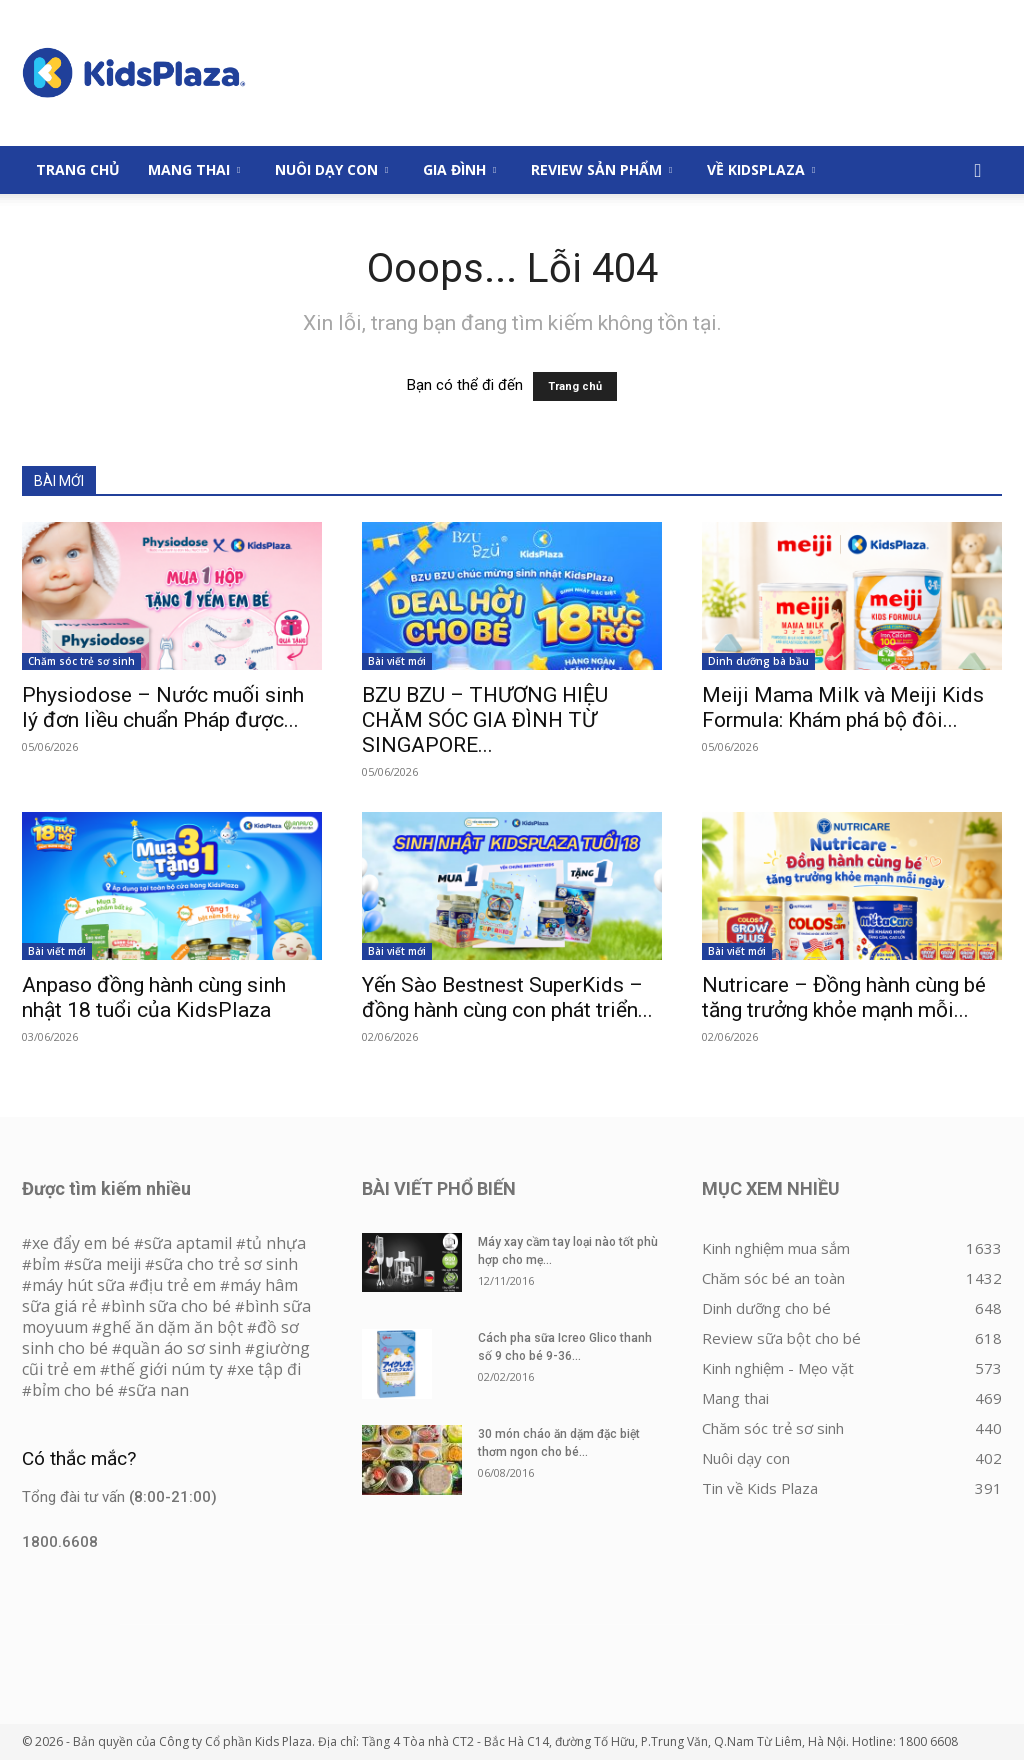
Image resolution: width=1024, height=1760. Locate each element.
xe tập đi (269, 1369)
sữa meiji (107, 1264)
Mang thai (194, 169)
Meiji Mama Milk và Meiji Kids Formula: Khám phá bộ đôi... (843, 707)
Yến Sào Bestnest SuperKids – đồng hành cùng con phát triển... (507, 997)
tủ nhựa (276, 1243)
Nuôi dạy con (331, 169)
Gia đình (459, 169)
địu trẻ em (177, 1285)
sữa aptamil (188, 1243)
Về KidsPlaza (761, 169)
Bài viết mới (397, 661)
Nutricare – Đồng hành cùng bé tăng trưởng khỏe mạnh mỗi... (844, 997)
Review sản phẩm (601, 169)
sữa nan (158, 1390)
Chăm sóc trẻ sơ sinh (81, 661)
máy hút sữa (78, 1285)
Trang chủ (575, 386)
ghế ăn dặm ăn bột (172, 1327)
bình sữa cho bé (171, 1306)
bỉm (46, 1264)
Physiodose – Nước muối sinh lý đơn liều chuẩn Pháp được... (163, 707)
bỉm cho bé (73, 1390)
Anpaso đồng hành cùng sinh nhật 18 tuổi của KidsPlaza (154, 997)
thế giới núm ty (166, 1369)
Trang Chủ (78, 169)
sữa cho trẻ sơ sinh (226, 1264)
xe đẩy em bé (83, 1243)
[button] (978, 171)
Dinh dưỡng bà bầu (758, 661)
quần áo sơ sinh (181, 1348)
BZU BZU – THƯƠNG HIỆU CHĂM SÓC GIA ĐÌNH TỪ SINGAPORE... (485, 720)
